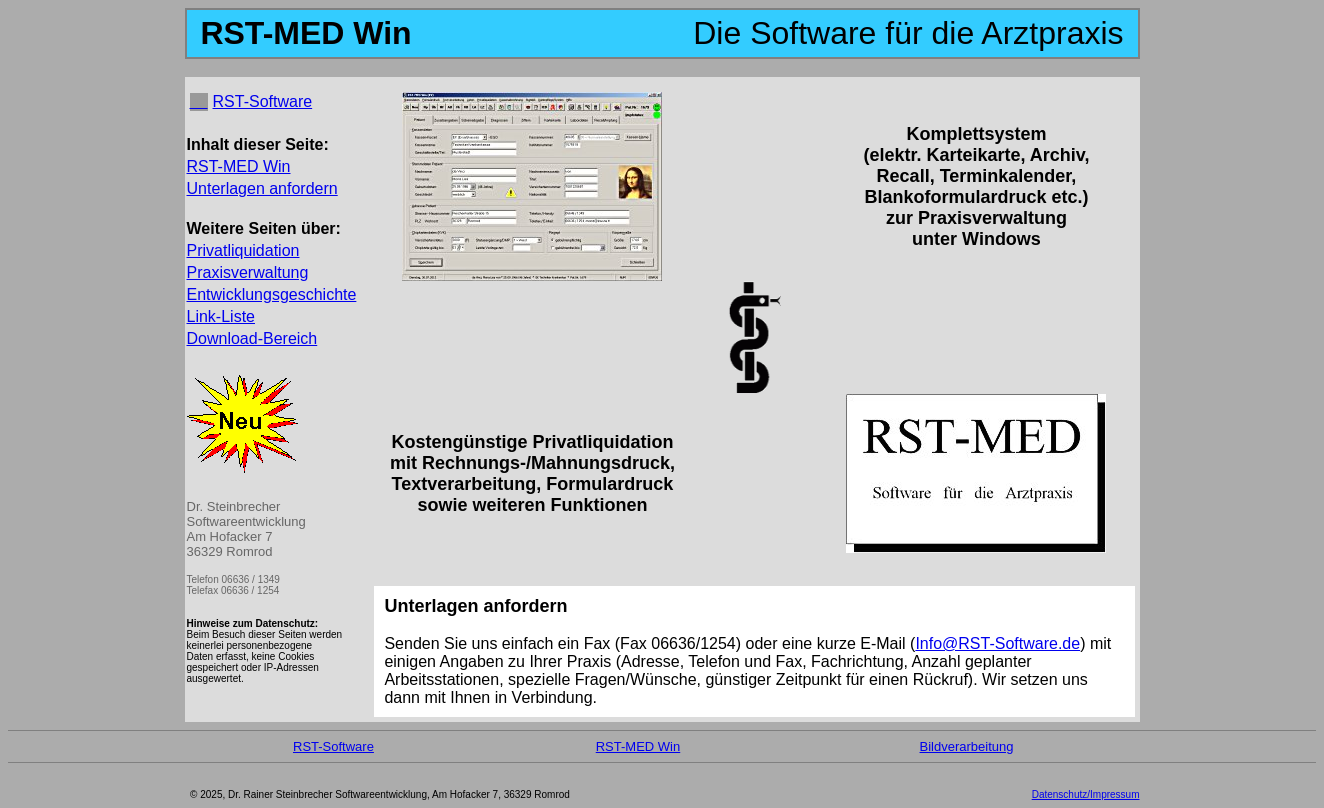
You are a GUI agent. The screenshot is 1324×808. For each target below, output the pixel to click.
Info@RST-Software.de (997, 643)
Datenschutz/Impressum (1086, 794)
